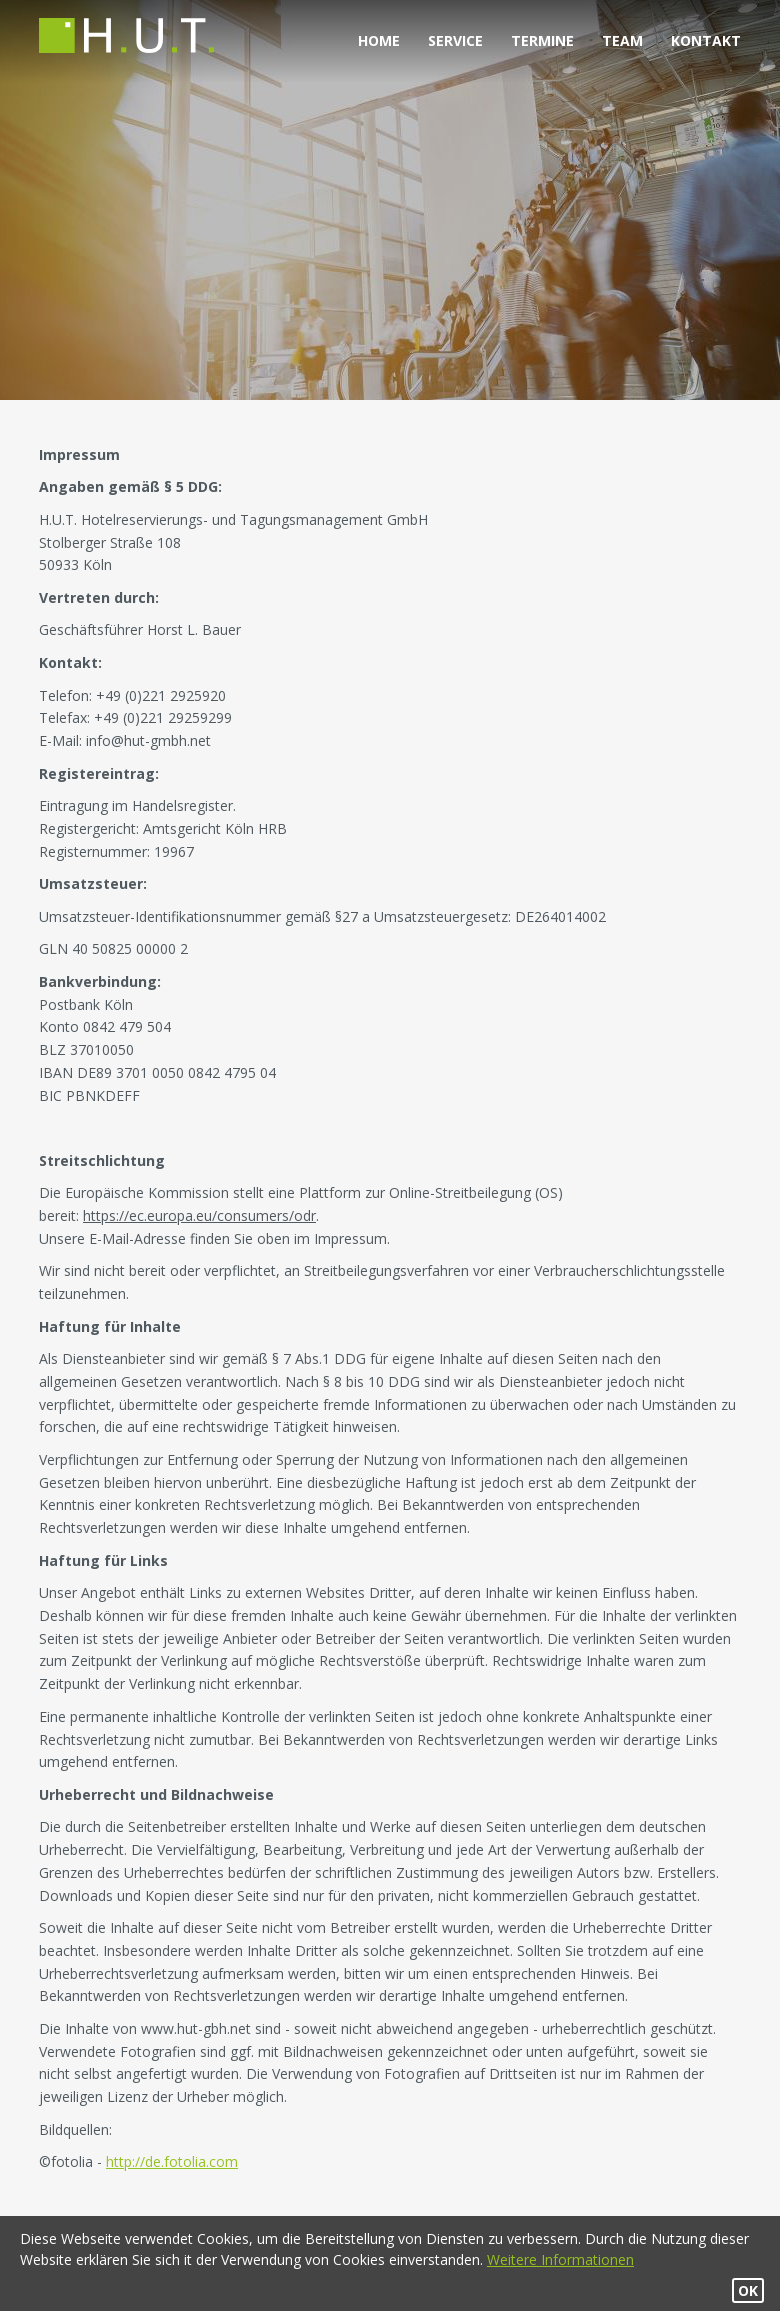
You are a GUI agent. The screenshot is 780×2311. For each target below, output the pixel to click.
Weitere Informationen (560, 2259)
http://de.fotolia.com (172, 2161)
